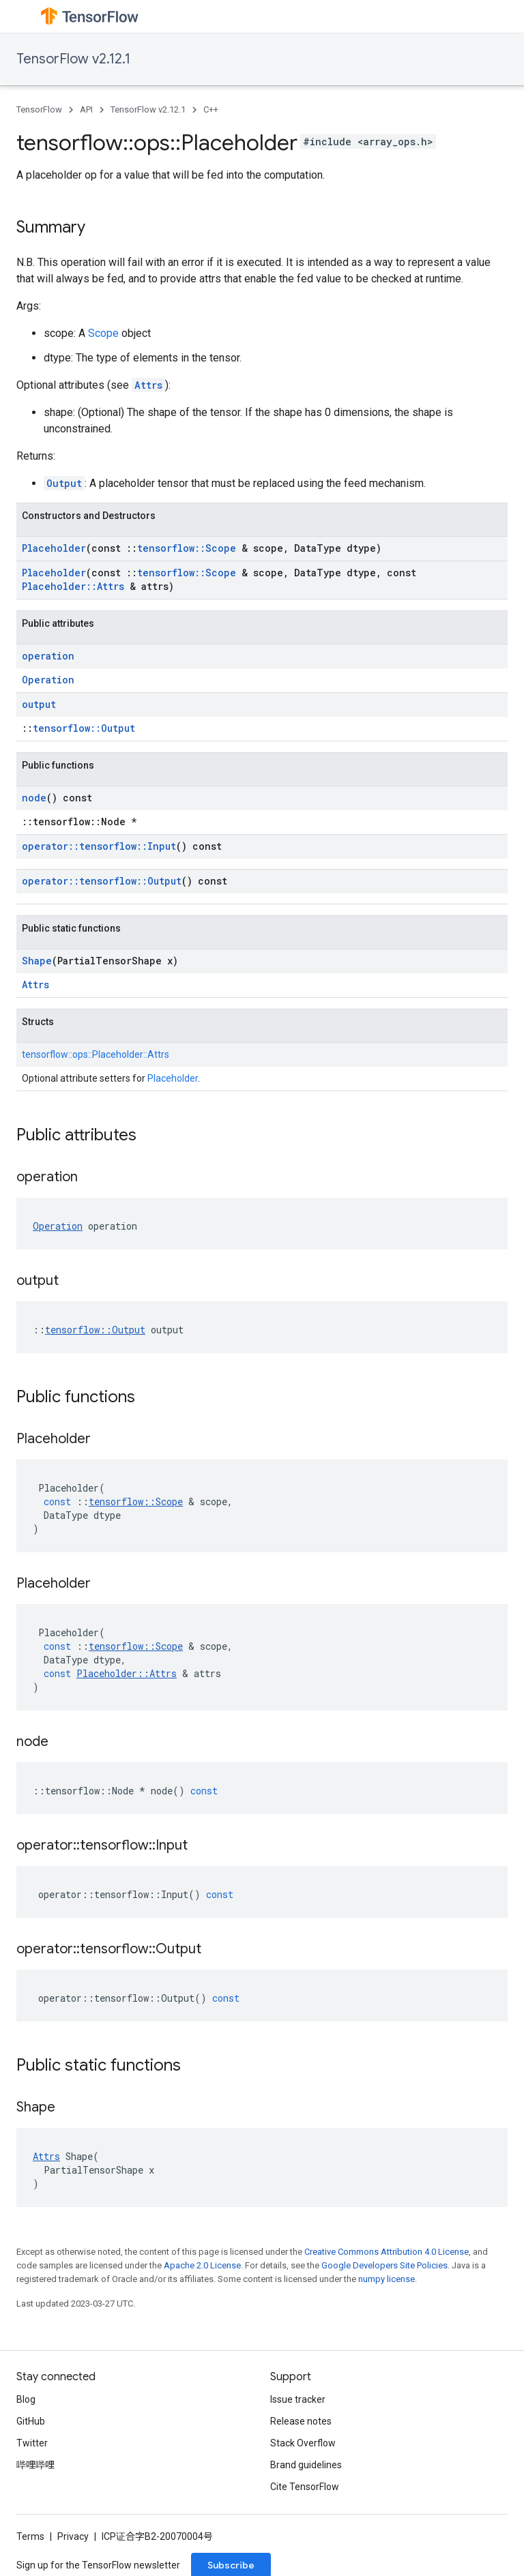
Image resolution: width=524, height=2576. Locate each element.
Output (64, 483)
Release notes (301, 2421)
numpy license (386, 2279)
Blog (25, 2399)
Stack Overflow (303, 2443)
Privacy (73, 2536)
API (86, 109)
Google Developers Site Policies (384, 2265)
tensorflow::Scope (186, 548)
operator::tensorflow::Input (99, 846)
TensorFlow (39, 109)
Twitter (32, 2443)
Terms (30, 2536)
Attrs (148, 385)
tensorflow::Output (84, 728)
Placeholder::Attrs (73, 586)
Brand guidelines (306, 2464)
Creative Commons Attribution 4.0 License (386, 2252)
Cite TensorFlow (304, 2486)
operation (48, 655)
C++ (210, 109)
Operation (48, 679)
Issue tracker (297, 2399)
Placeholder (54, 548)
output (39, 704)
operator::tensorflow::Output (101, 880)
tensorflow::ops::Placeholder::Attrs (95, 1054)
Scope (103, 333)
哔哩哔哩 (35, 2464)
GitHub (30, 2421)
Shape (37, 960)
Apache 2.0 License (202, 2265)
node (34, 797)
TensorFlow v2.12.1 (73, 59)
